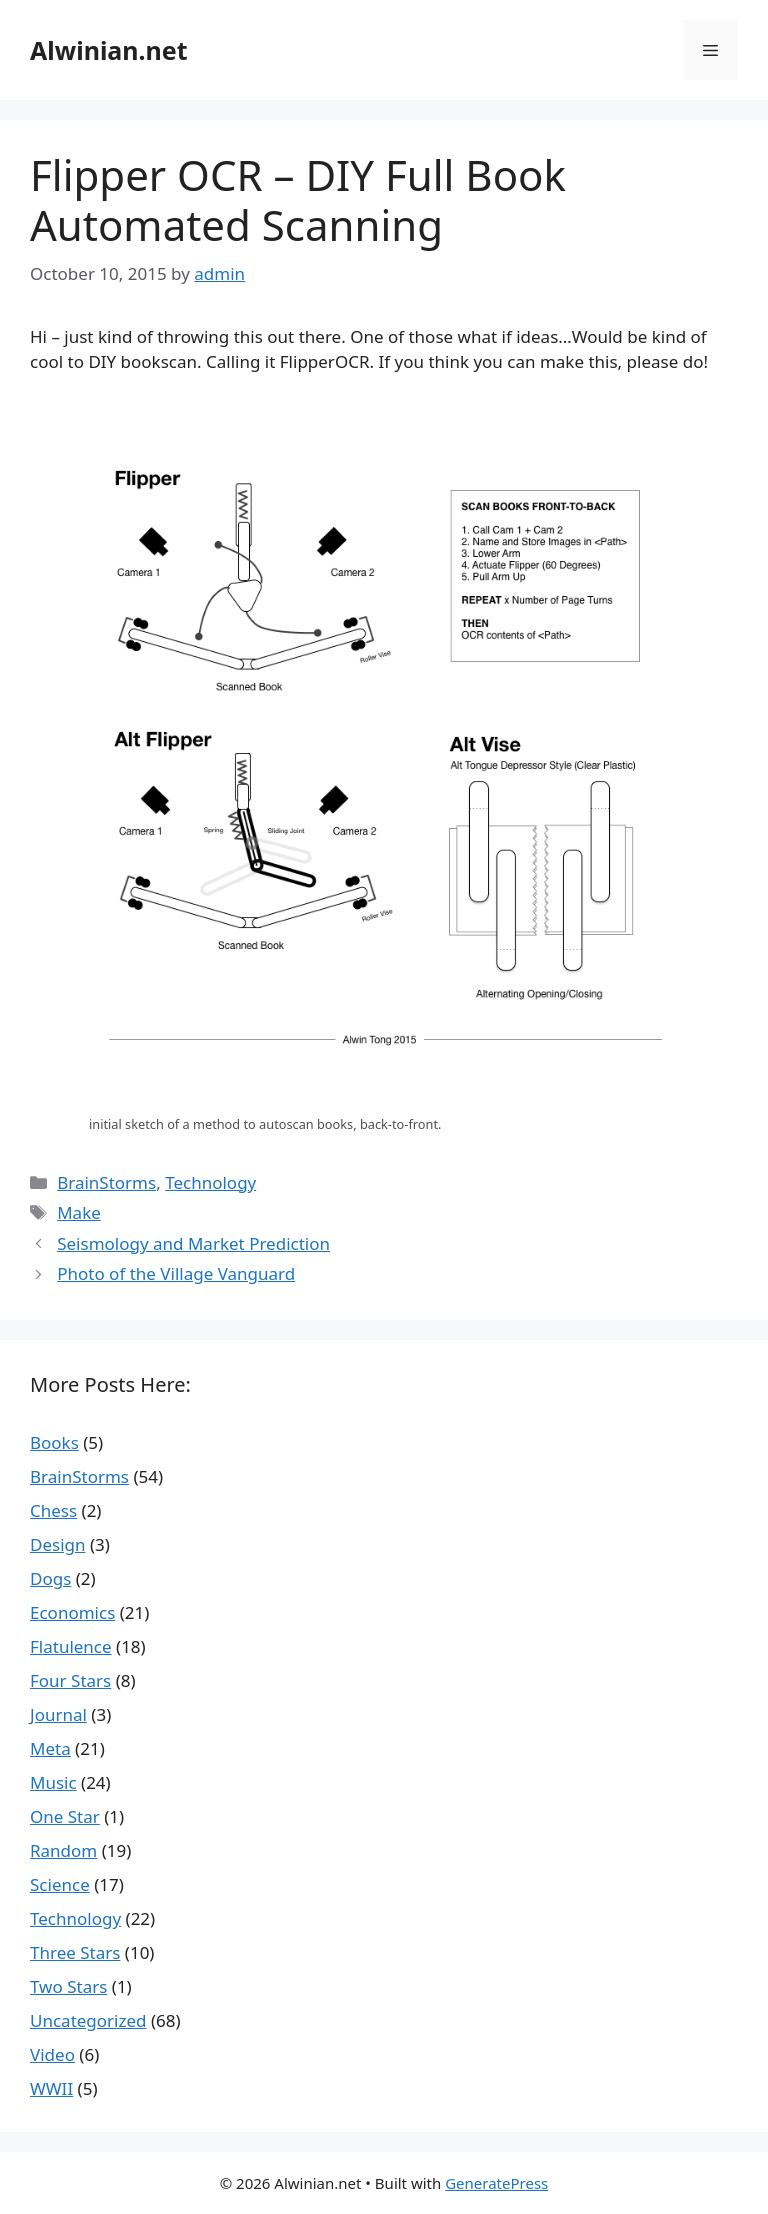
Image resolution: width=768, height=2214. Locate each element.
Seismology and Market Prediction (193, 1243)
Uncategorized (88, 2020)
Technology (210, 1182)
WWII (51, 2088)
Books (54, 1442)
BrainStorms (106, 1182)
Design (58, 1544)
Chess (53, 1510)
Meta (50, 1748)
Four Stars (70, 1680)
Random (63, 1850)
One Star (65, 1816)
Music (53, 1782)
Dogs (50, 1578)
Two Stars (68, 1986)
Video (52, 2054)
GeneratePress (496, 2183)
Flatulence (71, 1646)
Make (79, 1212)
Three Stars (75, 1952)
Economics (72, 1612)
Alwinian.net (109, 50)
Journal (58, 1714)
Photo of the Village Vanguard (176, 1273)
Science (60, 1884)
